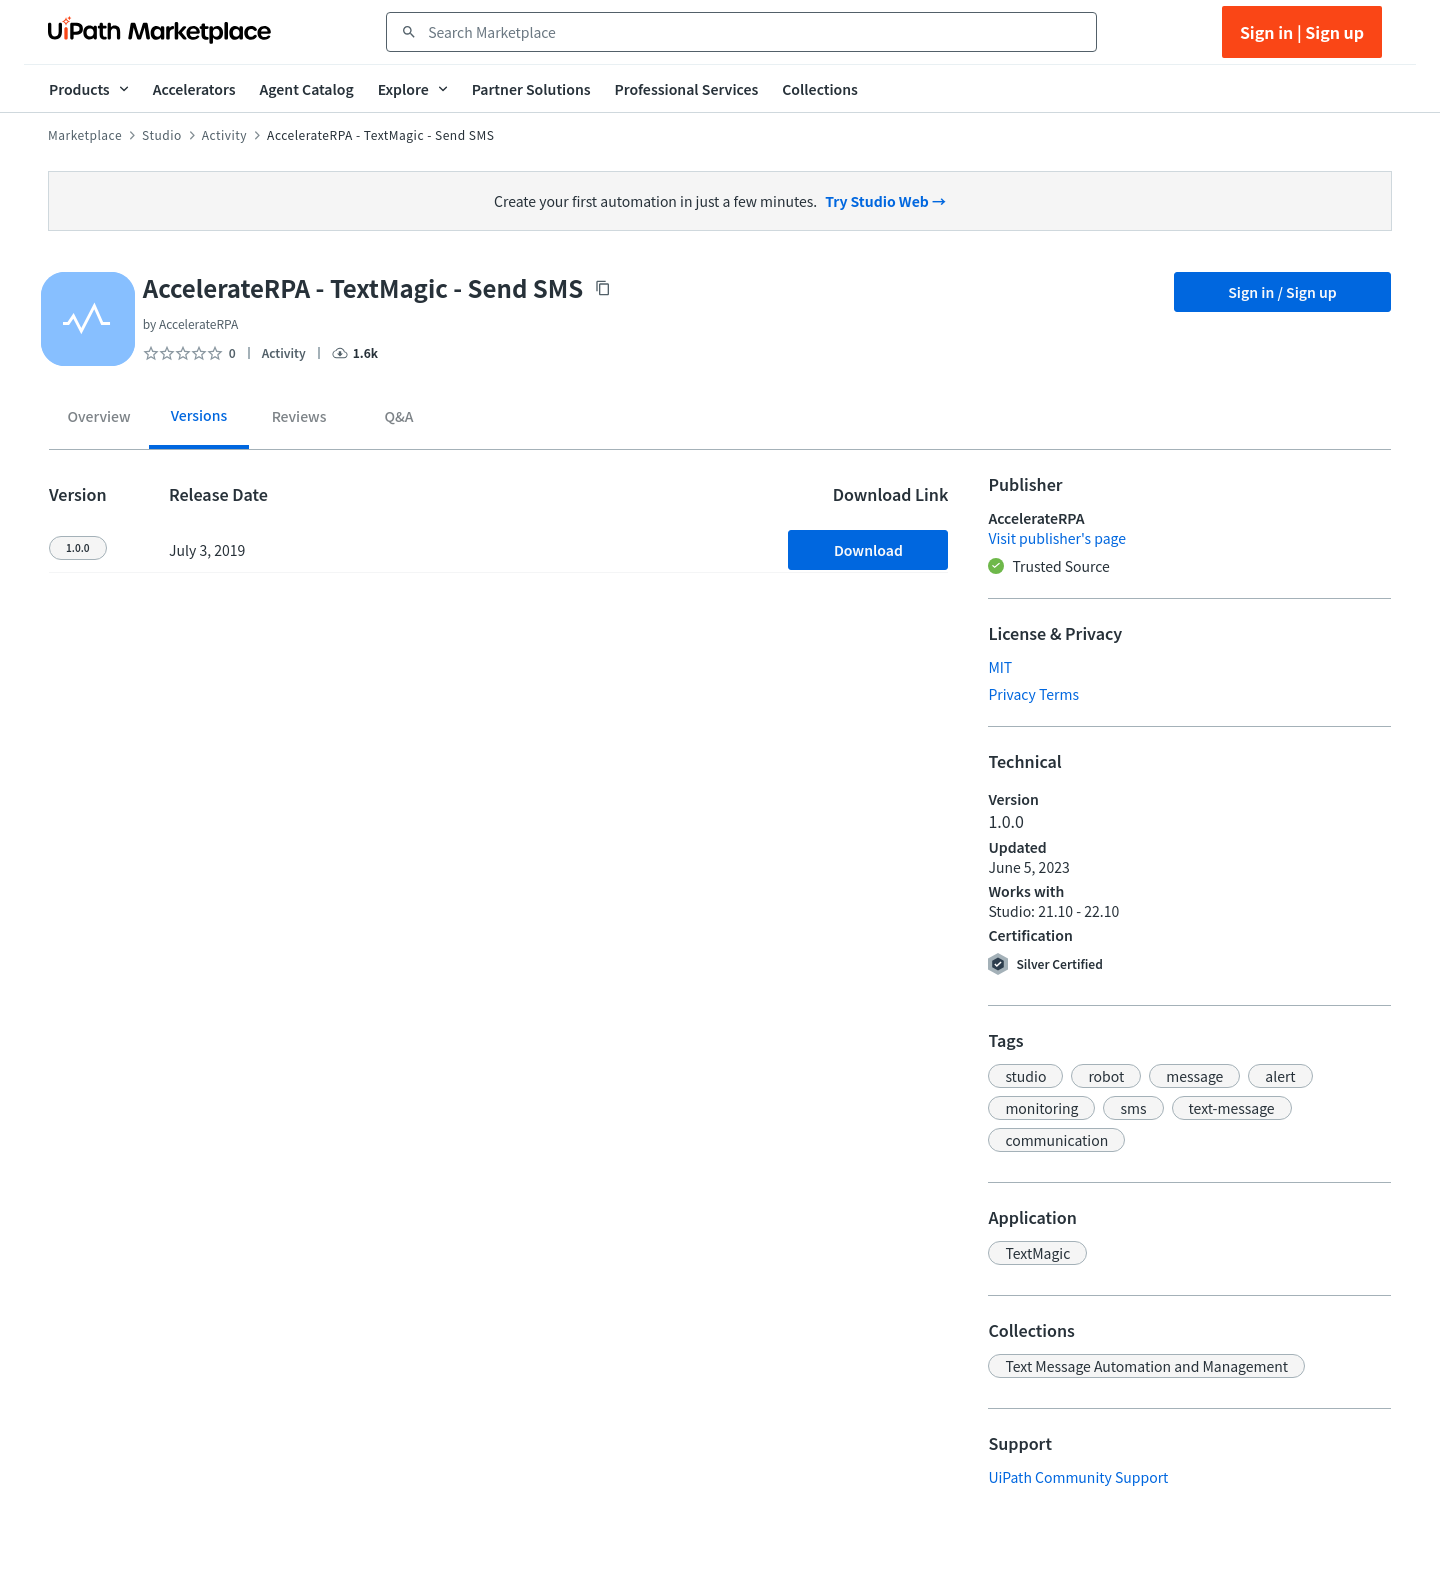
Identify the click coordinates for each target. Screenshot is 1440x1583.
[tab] (99, 420)
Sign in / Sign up (1282, 292)
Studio (162, 135)
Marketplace (85, 135)
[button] (1025, 1076)
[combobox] (755, 32)
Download (868, 550)
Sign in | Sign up (1302, 32)
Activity (224, 135)
